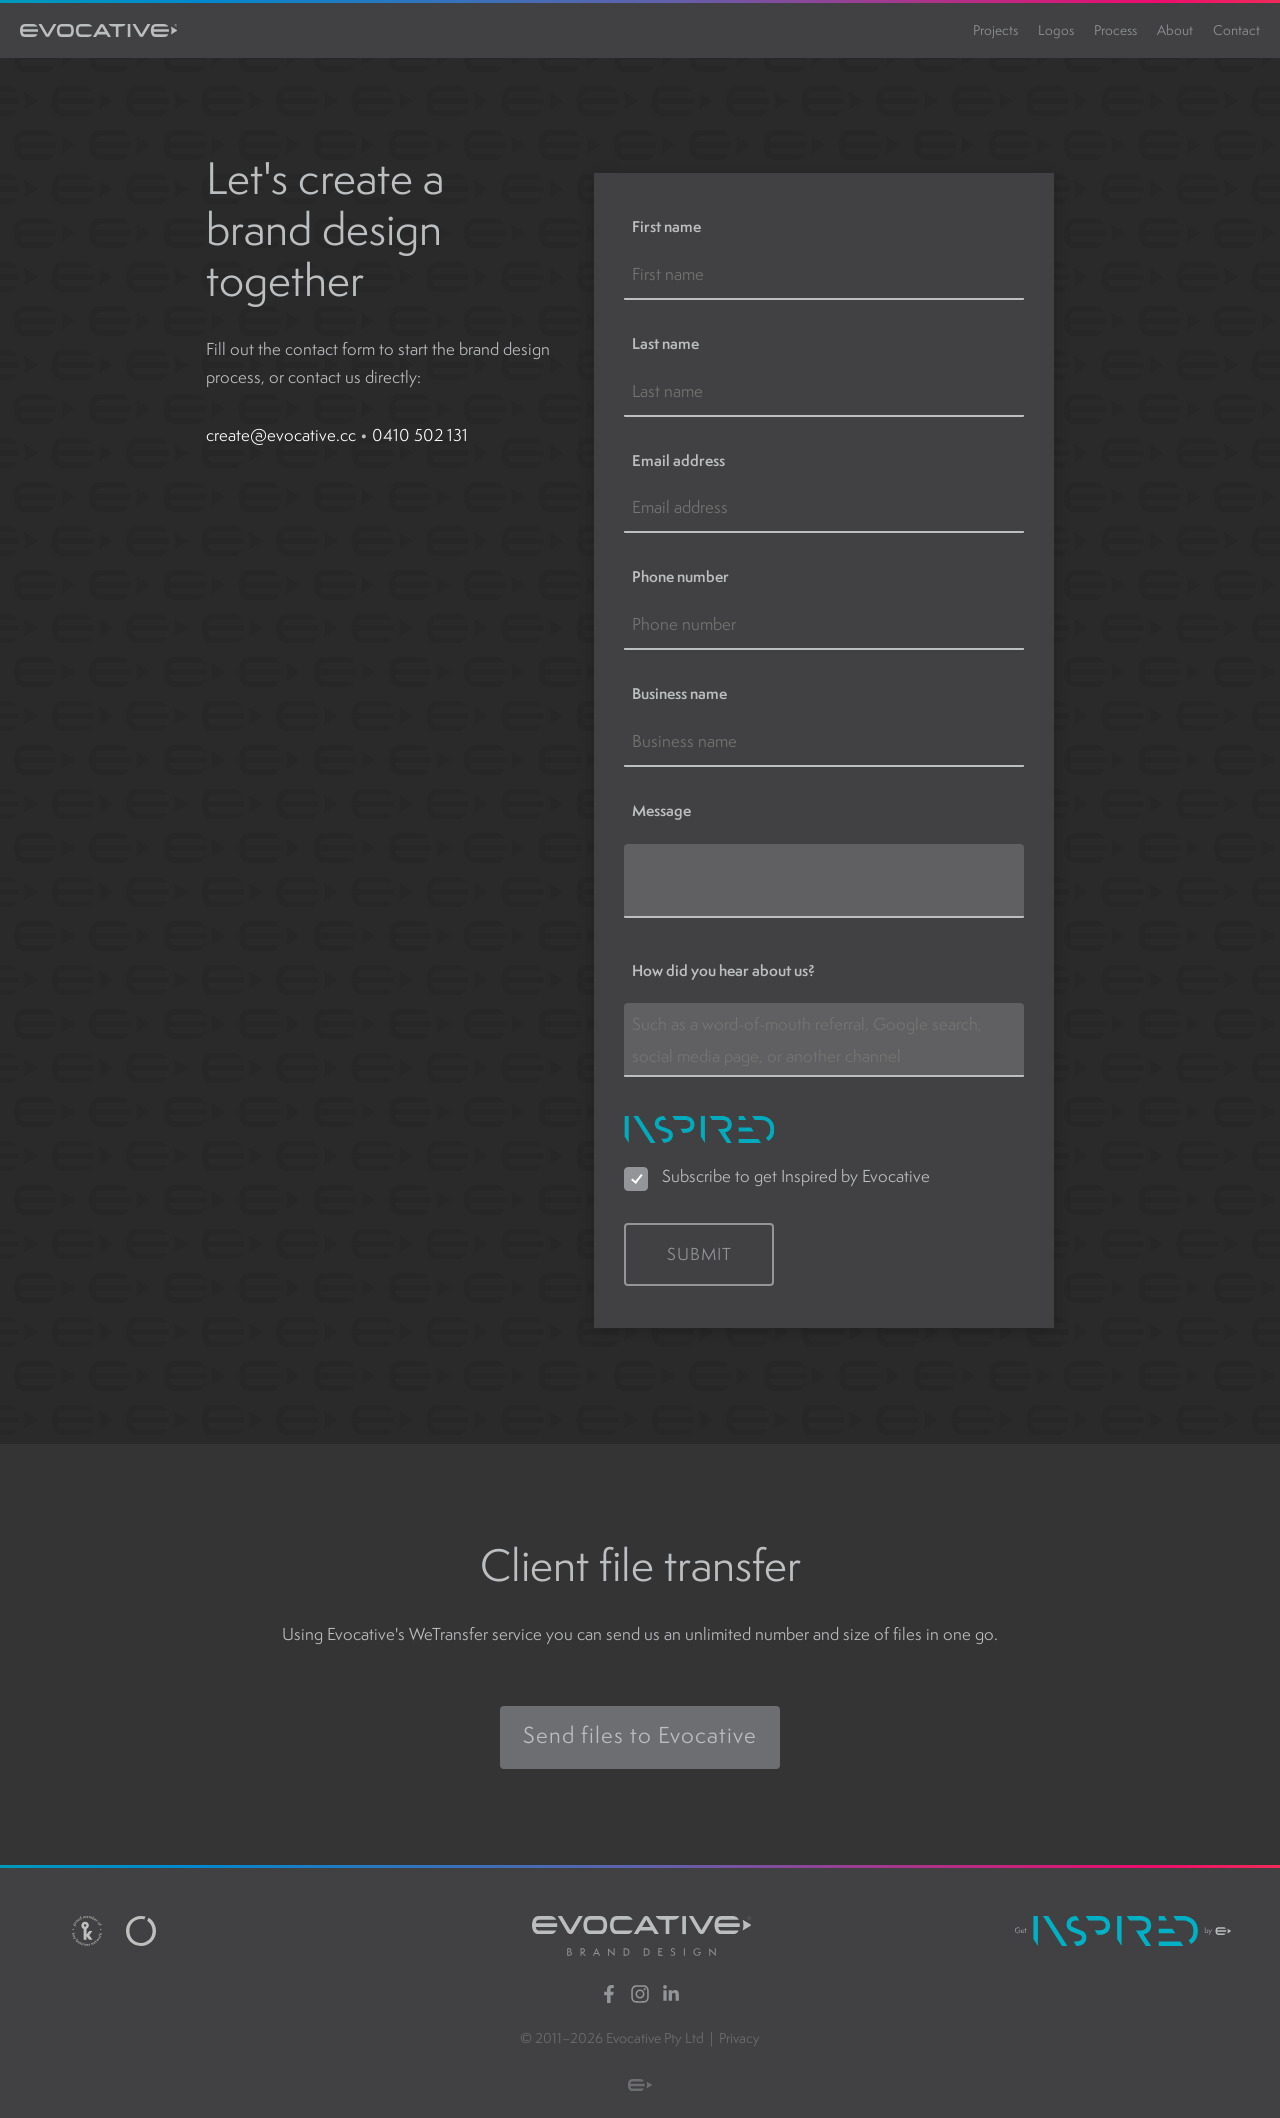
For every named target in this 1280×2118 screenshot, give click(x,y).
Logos (1056, 30)
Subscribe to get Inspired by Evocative (794, 1176)
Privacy (739, 2038)
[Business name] (824, 742)
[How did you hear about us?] (824, 1040)
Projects (995, 30)
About (1175, 30)
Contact (1236, 30)
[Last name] (824, 392)
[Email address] (824, 508)
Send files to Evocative (640, 1720)
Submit (699, 1254)
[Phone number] (824, 625)
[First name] (824, 275)
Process (1115, 30)
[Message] (824, 881)
